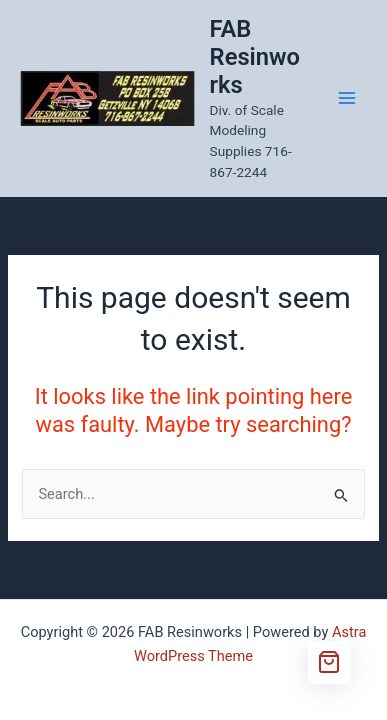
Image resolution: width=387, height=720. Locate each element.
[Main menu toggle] (347, 98)
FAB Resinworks (255, 57)
